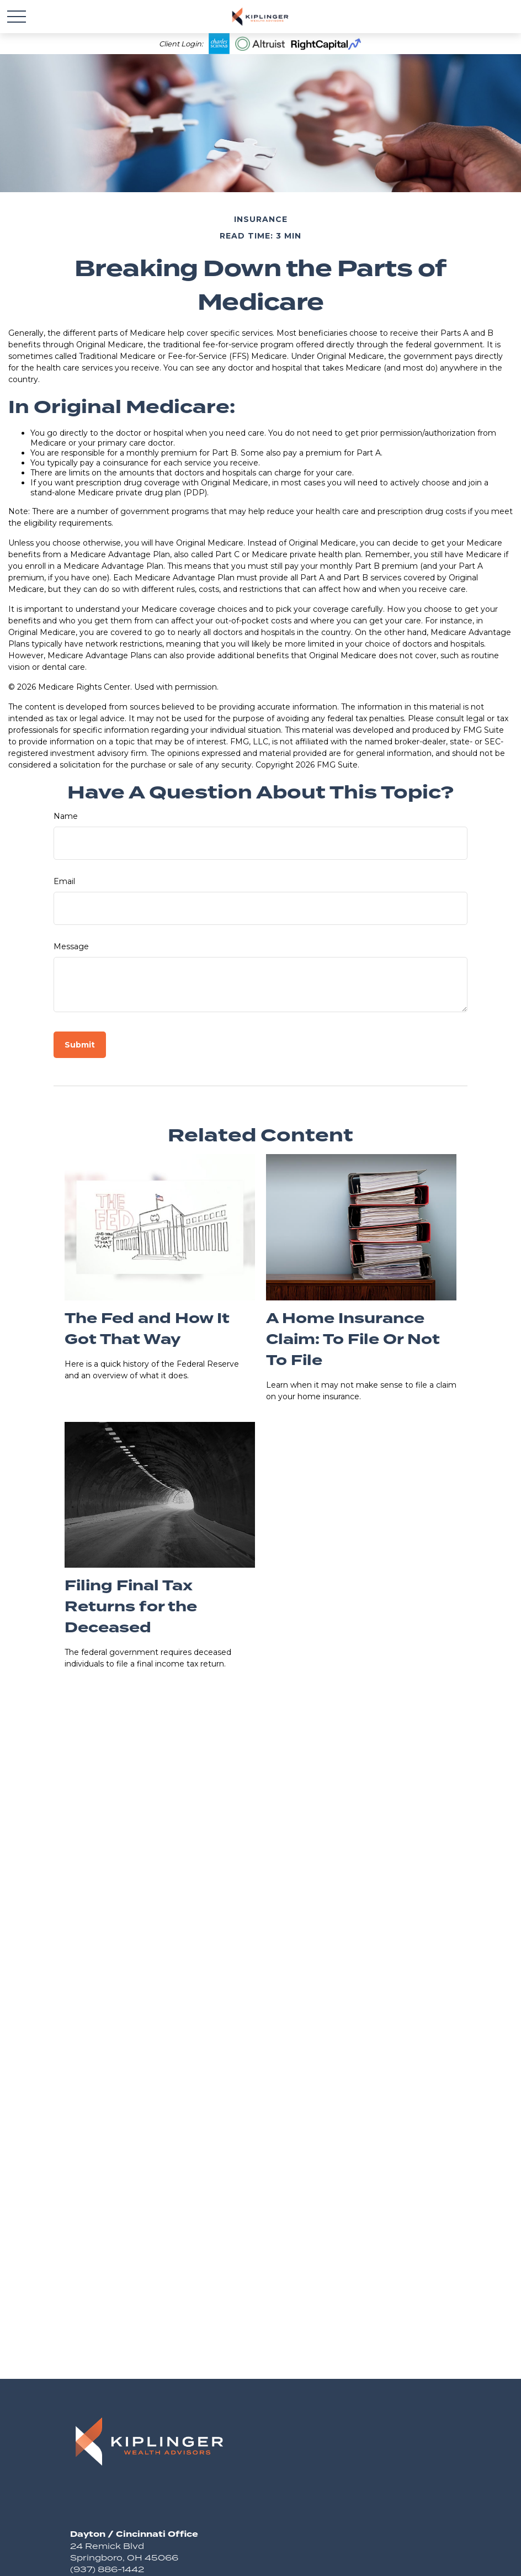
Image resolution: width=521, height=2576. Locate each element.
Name (66, 816)
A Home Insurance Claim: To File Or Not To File (353, 1339)
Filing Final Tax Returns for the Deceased (131, 1606)
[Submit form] (80, 1045)
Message (71, 946)
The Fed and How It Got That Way (147, 1329)
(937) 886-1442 (107, 2569)
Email (64, 881)
